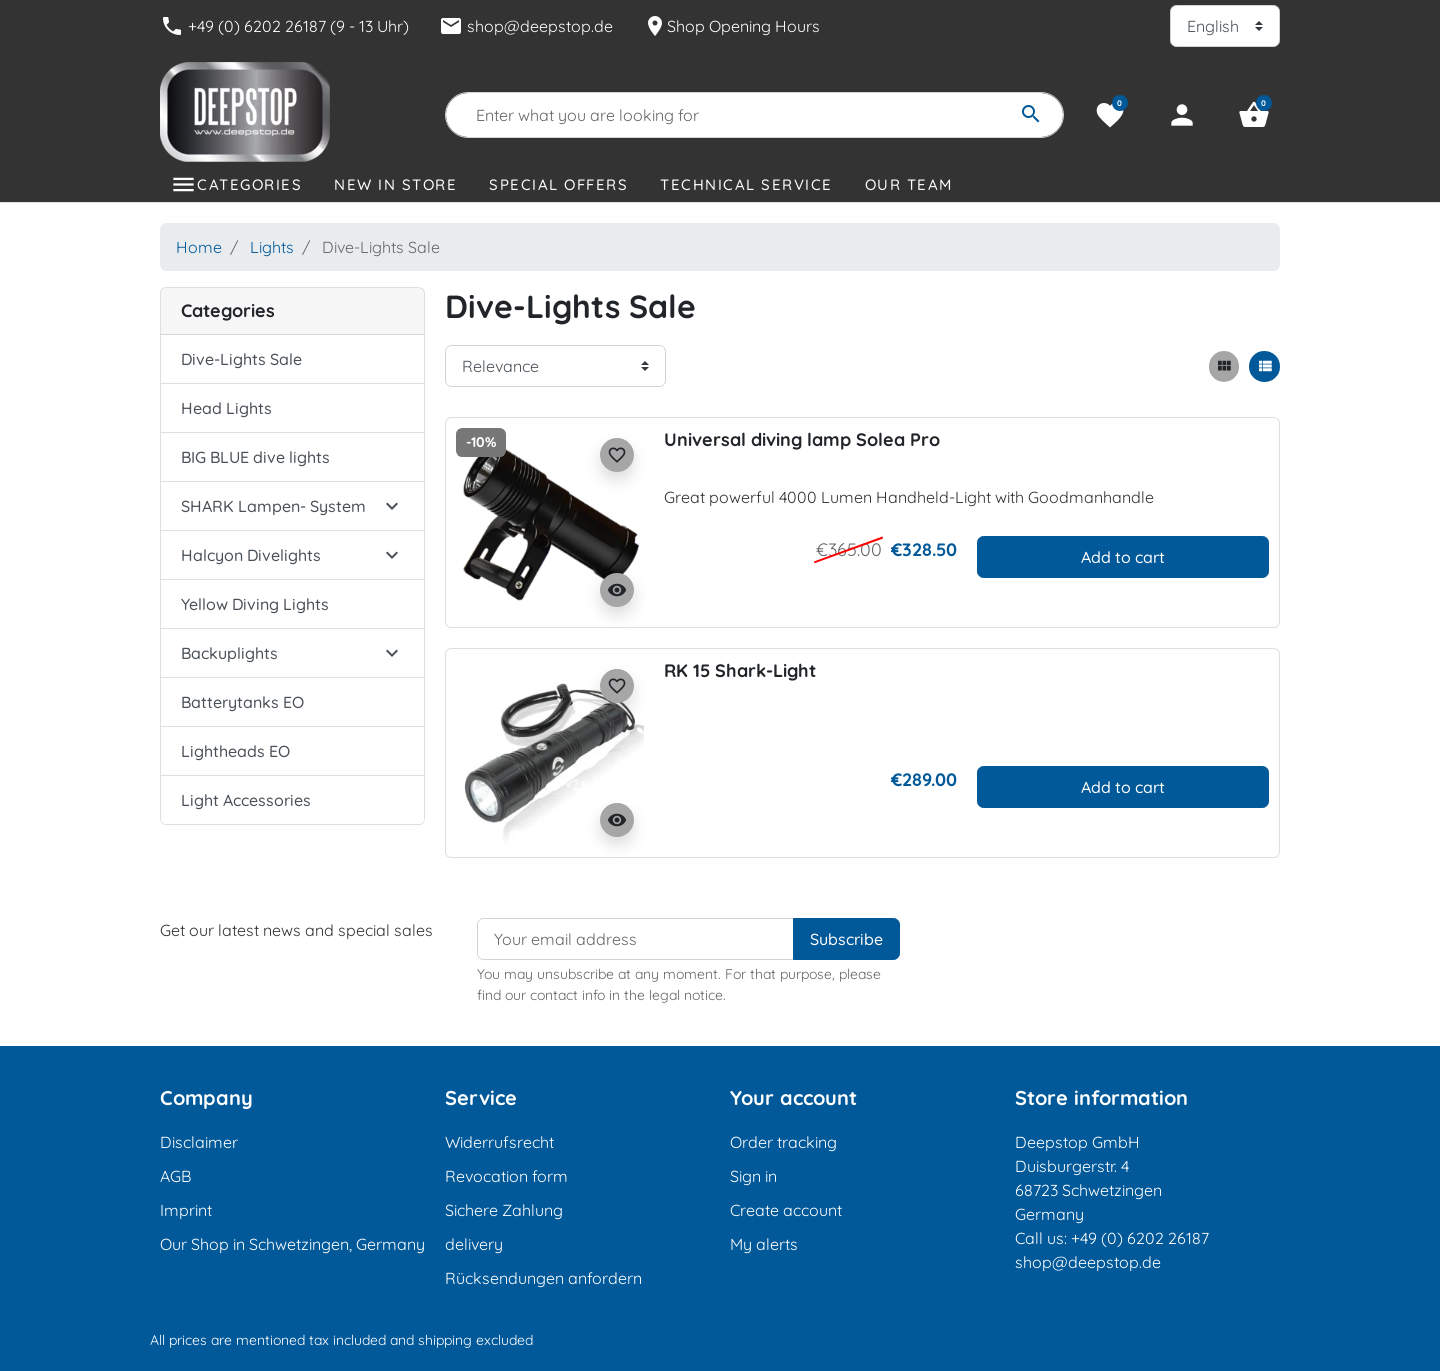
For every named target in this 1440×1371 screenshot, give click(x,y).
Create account (786, 1210)
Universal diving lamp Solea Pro (802, 439)
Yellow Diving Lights (255, 604)
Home (199, 247)
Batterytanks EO (242, 702)
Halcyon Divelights (251, 555)
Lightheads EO (235, 751)
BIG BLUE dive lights (255, 457)
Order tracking (783, 1142)
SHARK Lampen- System (273, 506)
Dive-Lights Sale (241, 359)
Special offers (558, 184)
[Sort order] (555, 366)
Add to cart (1123, 557)
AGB (175, 1176)
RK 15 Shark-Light (740, 670)
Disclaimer (199, 1142)
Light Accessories (246, 800)
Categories (249, 184)
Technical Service (746, 184)
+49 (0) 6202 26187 (1140, 1238)
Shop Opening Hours (731, 26)
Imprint (186, 1210)
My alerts (764, 1244)
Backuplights (229, 653)
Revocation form (506, 1176)
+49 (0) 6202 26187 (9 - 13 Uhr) (284, 26)
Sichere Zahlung (504, 1210)
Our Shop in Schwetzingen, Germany (292, 1244)
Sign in (753, 1176)
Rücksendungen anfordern (543, 1278)
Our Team (909, 184)
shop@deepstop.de (526, 26)
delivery (474, 1244)
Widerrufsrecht (499, 1142)
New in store (395, 184)
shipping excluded (475, 1340)
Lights (272, 247)
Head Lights (226, 408)
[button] (1254, 115)
